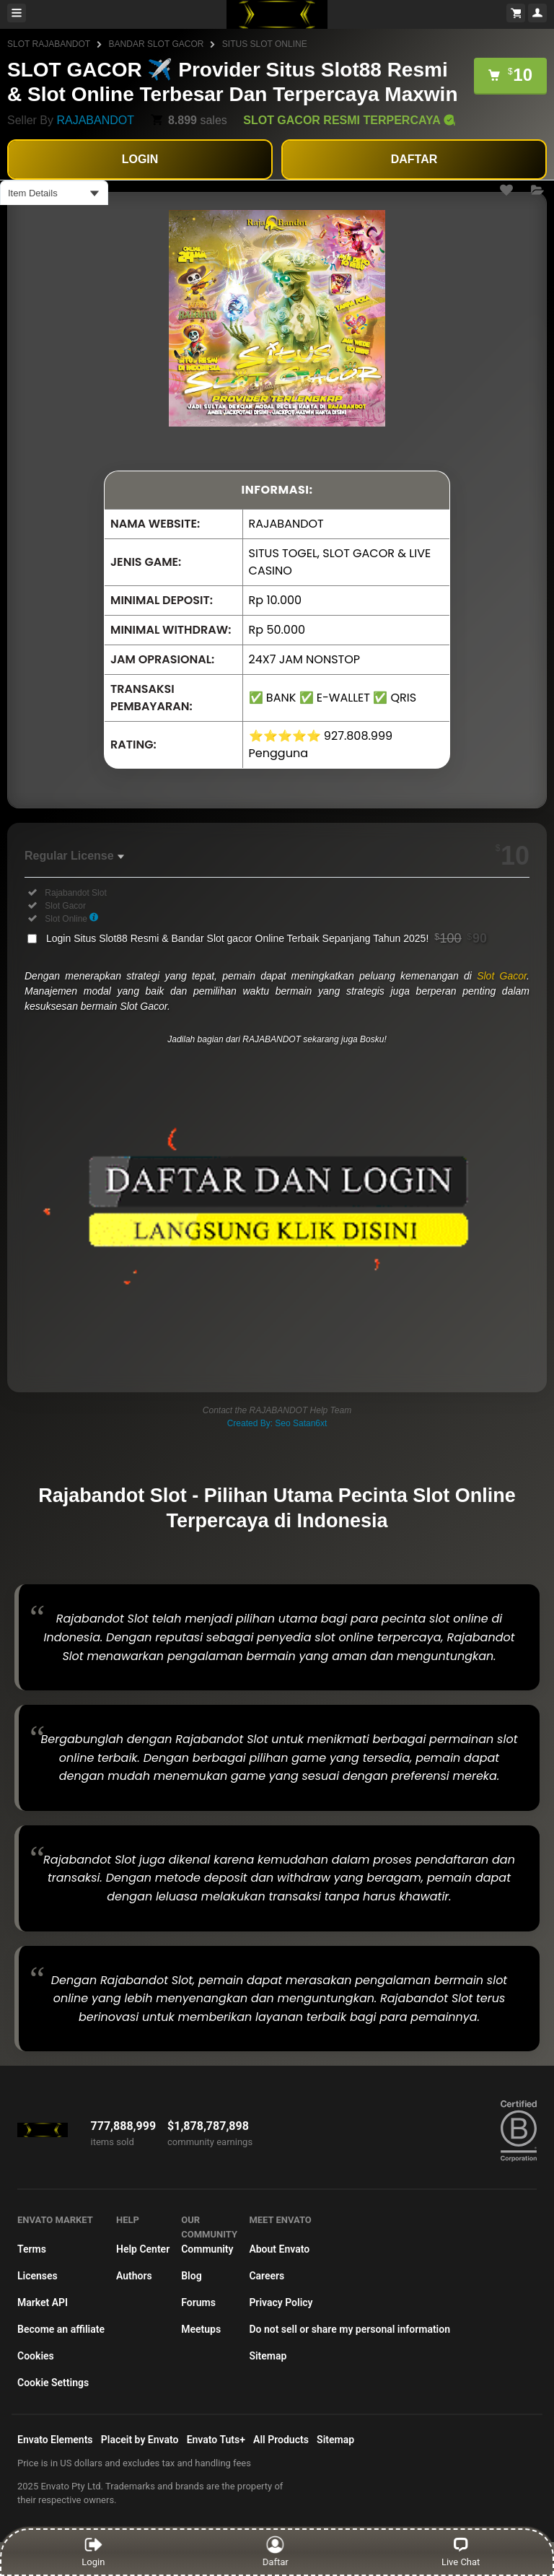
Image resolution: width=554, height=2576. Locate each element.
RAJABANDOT (95, 120)
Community (207, 2249)
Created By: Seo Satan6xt (277, 1423)
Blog (191, 2276)
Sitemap (267, 2356)
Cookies (35, 2356)
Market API (42, 2302)
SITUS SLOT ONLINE (264, 44)
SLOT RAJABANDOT (48, 44)
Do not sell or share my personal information (349, 2329)
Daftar (278, 2551)
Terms (31, 2249)
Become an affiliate (61, 2329)
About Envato (279, 2249)
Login (93, 2551)
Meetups (201, 2329)
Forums (198, 2302)
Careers (266, 2276)
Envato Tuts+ (216, 2439)
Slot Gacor (502, 976)
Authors (134, 2276)
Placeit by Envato (140, 2439)
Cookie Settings (53, 2382)
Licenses (37, 2276)
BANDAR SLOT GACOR (156, 44)
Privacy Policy (280, 2302)
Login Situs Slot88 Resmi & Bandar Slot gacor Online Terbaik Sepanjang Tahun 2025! (266, 938)
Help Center (143, 2249)
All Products (281, 2439)
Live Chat (460, 2551)
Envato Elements (55, 2439)
